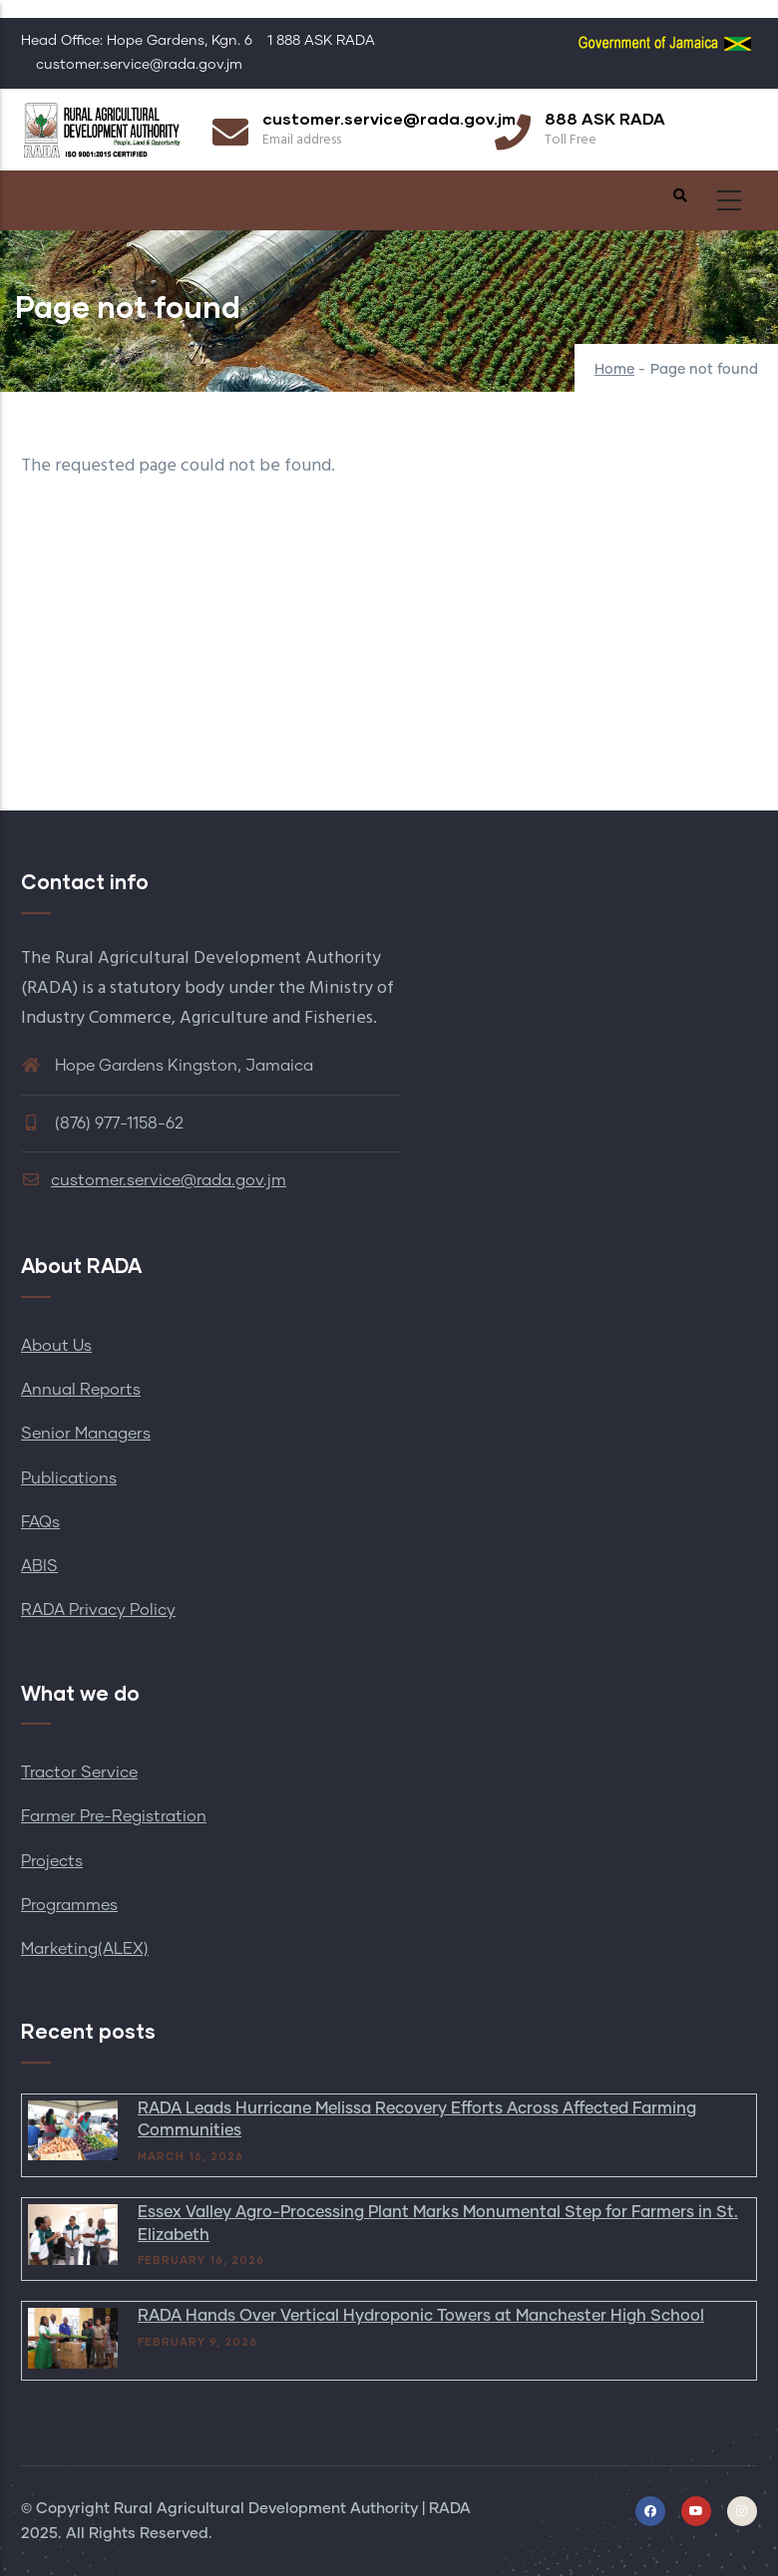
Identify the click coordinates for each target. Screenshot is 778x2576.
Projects (52, 1861)
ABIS (39, 1566)
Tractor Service (79, 1772)
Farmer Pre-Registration (113, 1816)
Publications (69, 1478)
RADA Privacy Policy (98, 1610)
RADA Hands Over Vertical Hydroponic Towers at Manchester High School (421, 2316)
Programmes (69, 1905)
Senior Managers (86, 1434)
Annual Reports (81, 1390)
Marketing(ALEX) (85, 1949)
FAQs (40, 1522)
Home (614, 370)
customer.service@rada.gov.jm (153, 1180)
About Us (56, 1346)
